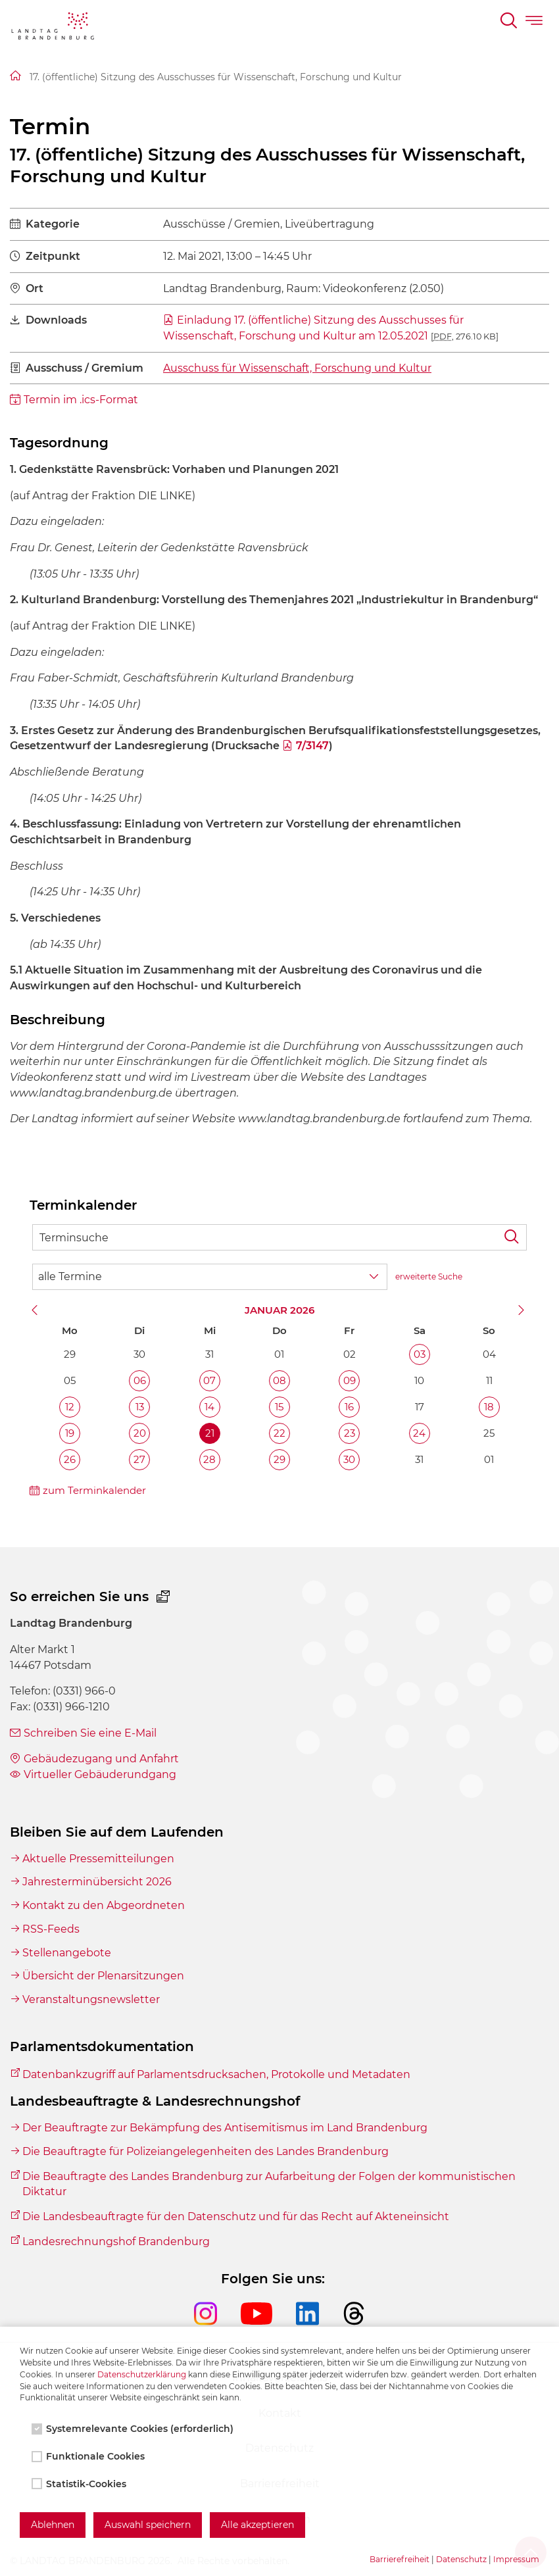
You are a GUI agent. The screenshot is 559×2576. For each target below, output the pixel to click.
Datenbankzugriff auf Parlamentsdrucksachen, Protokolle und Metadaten (216, 2074)
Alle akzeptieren (257, 2525)
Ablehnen (52, 2525)
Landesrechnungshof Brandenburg (116, 2241)
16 (349, 1406)
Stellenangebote (66, 1952)
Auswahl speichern (148, 2525)
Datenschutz (461, 2559)
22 (279, 1433)
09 (349, 1380)
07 (209, 1380)
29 (279, 1459)
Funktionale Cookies (89, 2456)
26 (70, 1459)
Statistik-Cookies (80, 2484)
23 (349, 1433)
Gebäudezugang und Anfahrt (101, 1758)
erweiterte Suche (428, 1276)
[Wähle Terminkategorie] (209, 1277)
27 (139, 1459)
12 (69, 1406)
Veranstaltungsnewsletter (91, 1999)
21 (209, 1433)
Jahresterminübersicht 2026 (97, 1881)
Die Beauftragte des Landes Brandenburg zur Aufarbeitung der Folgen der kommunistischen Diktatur (269, 2184)
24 (419, 1433)
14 (209, 1406)
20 (140, 1433)
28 (209, 1459)
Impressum (516, 2559)
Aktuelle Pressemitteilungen (98, 1858)
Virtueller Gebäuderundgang (100, 1774)
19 (69, 1433)
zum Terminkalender (94, 1490)
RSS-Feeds (51, 1929)
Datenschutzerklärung (141, 2374)
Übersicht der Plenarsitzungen (103, 1975)
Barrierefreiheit (399, 2559)
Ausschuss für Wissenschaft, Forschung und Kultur (297, 368)
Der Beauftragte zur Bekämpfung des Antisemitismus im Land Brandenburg (224, 2127)
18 (489, 1406)
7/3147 (312, 745)
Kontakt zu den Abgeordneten (103, 1905)
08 (279, 1380)
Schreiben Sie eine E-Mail (90, 1733)
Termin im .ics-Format (81, 399)
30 (349, 1459)
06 (140, 1380)
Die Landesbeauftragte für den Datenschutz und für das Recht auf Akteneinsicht (235, 2216)
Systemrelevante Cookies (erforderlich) (133, 2429)
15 (279, 1406)
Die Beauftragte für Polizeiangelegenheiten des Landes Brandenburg (205, 2151)
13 (139, 1406)
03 (419, 1354)
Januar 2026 (279, 1310)
